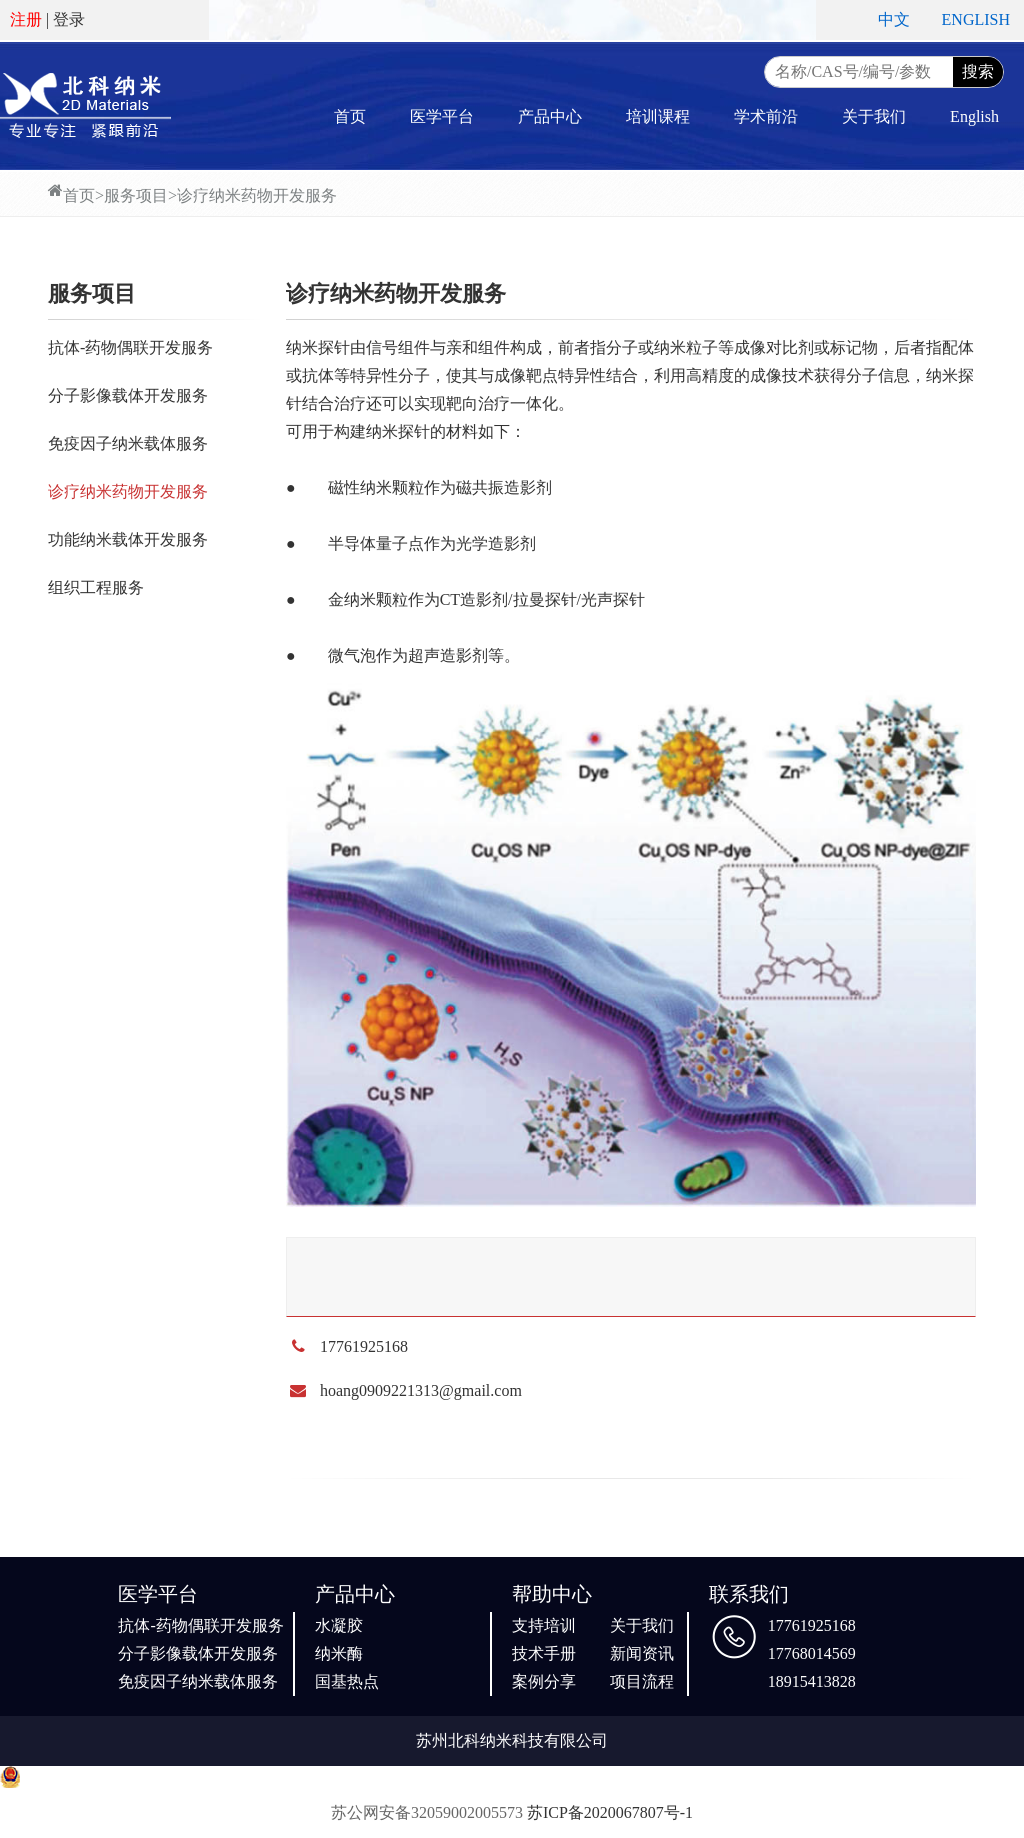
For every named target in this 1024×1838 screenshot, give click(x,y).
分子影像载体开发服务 (128, 395)
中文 (894, 19)
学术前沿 (766, 116)
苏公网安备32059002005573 (427, 1812)
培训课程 (658, 116)
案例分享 (544, 1681)
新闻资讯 (642, 1653)
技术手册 (544, 1653)
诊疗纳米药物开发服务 (257, 195)
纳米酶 (339, 1653)
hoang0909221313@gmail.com (421, 1390)
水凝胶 (339, 1625)
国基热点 (347, 1681)
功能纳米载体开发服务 (128, 539)
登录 (69, 19)
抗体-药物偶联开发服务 (130, 347)
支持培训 (544, 1625)
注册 (26, 19)
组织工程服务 (96, 587)
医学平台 (442, 116)
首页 (350, 116)
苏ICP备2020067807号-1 (610, 1812)
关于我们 (874, 116)
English (974, 116)
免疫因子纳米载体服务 (128, 443)
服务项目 (136, 195)
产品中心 (550, 116)
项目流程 (642, 1681)
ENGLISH (976, 19)
